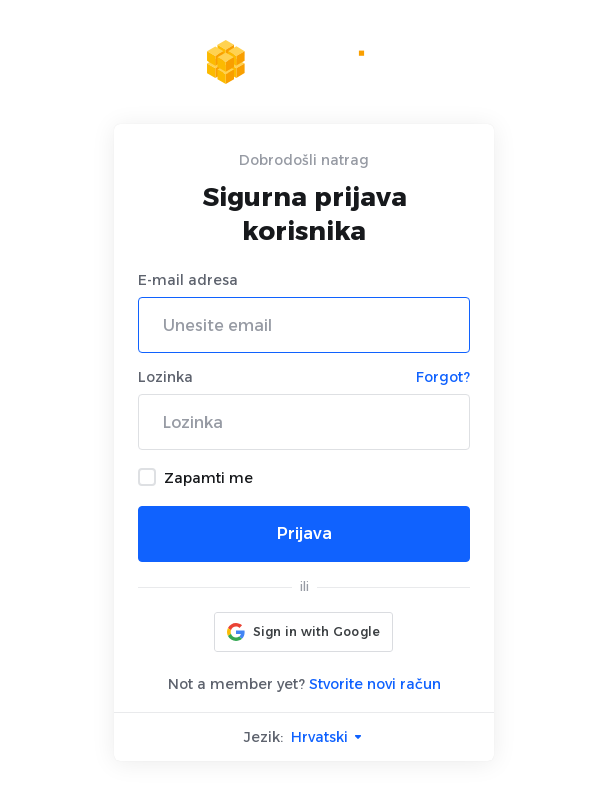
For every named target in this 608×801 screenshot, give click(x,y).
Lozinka (165, 377)
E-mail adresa (188, 280)
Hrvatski (327, 737)
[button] (304, 632)
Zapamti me (195, 477)
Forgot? (443, 377)
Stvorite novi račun (375, 684)
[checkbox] (147, 477)
